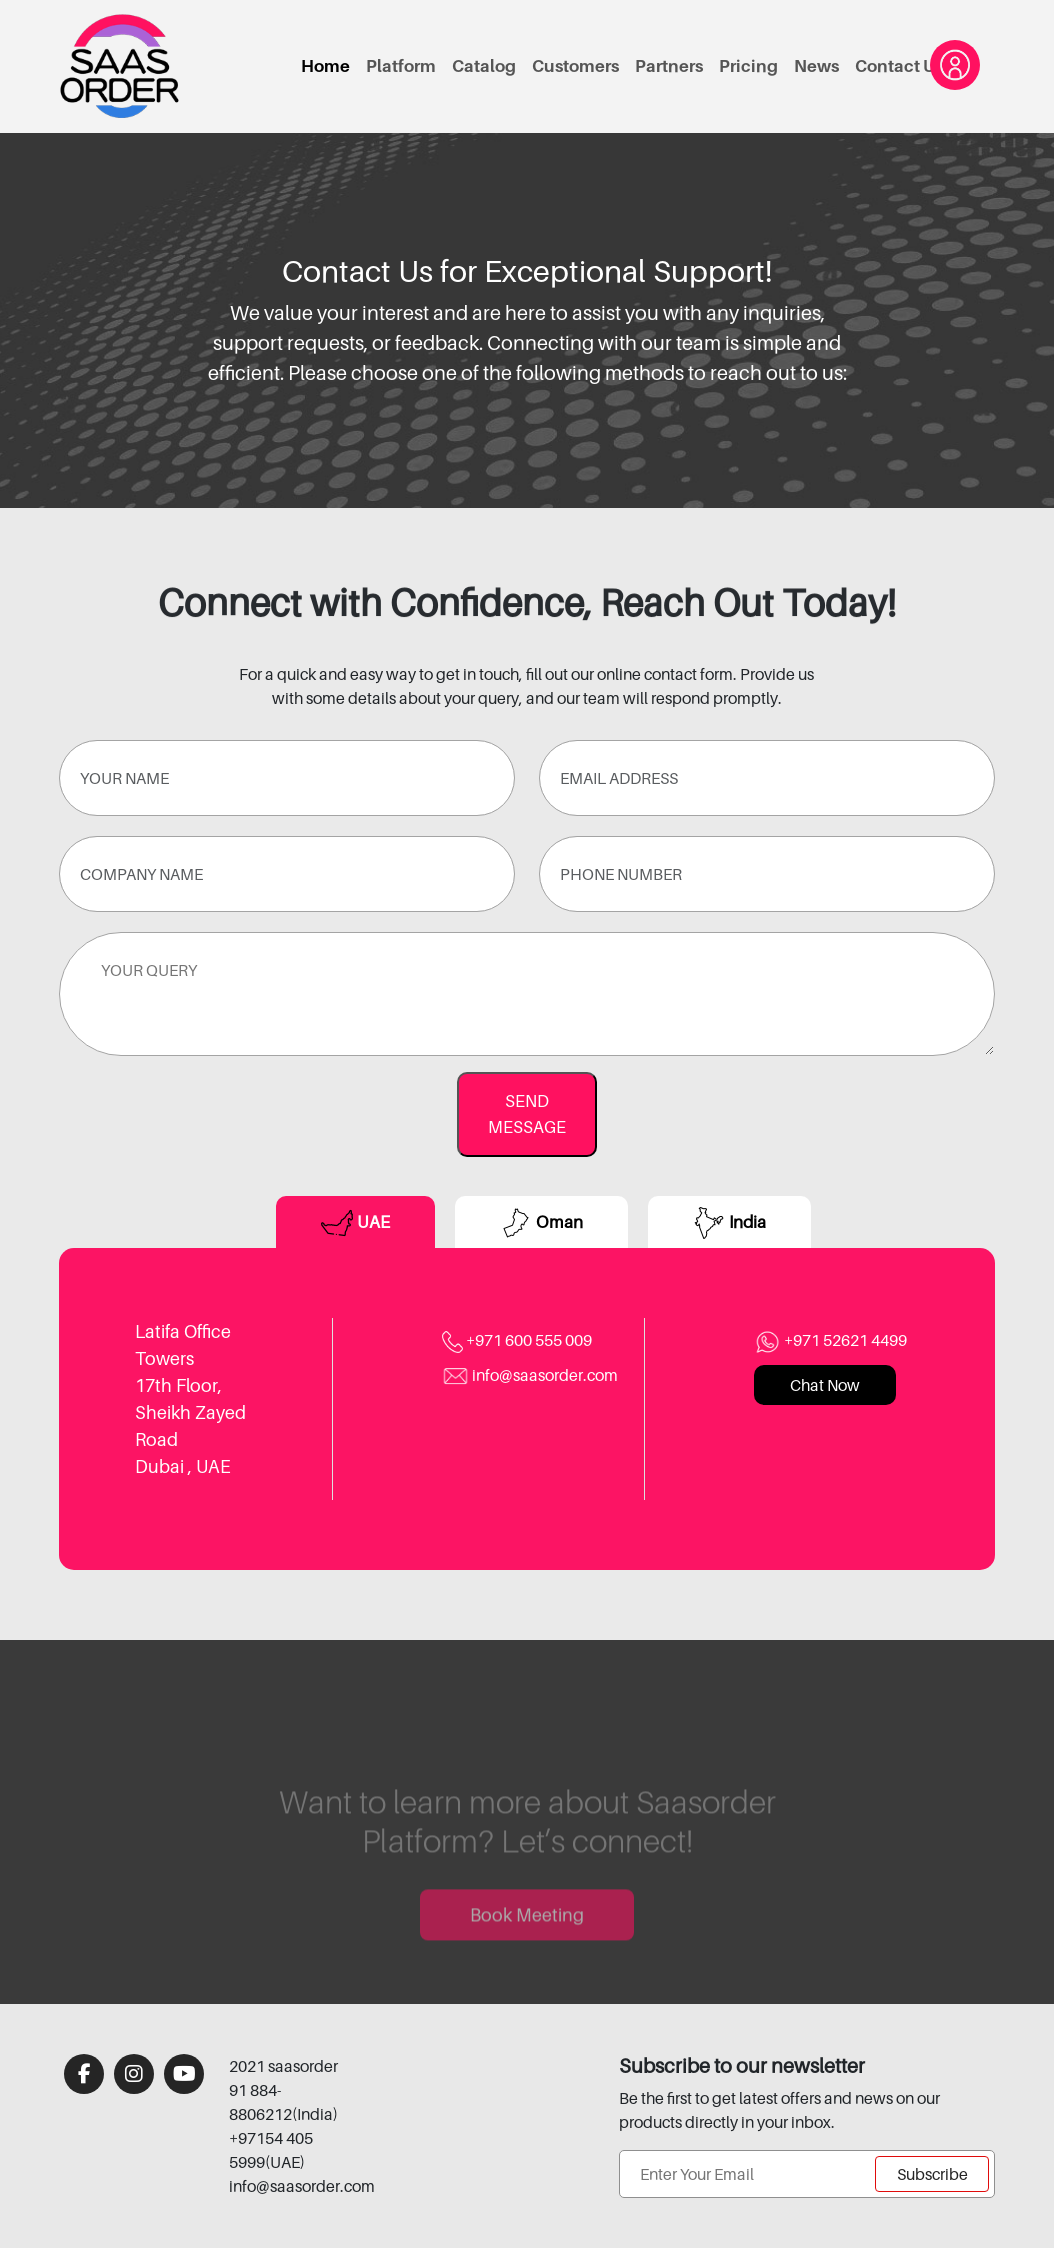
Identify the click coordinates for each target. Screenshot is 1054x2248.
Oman (541, 1223)
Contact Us (899, 66)
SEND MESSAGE (527, 1114)
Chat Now (825, 1385)
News (816, 66)
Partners (669, 66)
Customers (575, 66)
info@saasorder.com (530, 1375)
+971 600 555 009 (517, 1340)
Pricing (748, 66)
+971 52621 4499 (830, 1340)
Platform (401, 66)
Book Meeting (527, 1937)
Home (325, 66)
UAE (355, 1223)
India (729, 1223)
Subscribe (932, 2174)
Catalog (484, 66)
